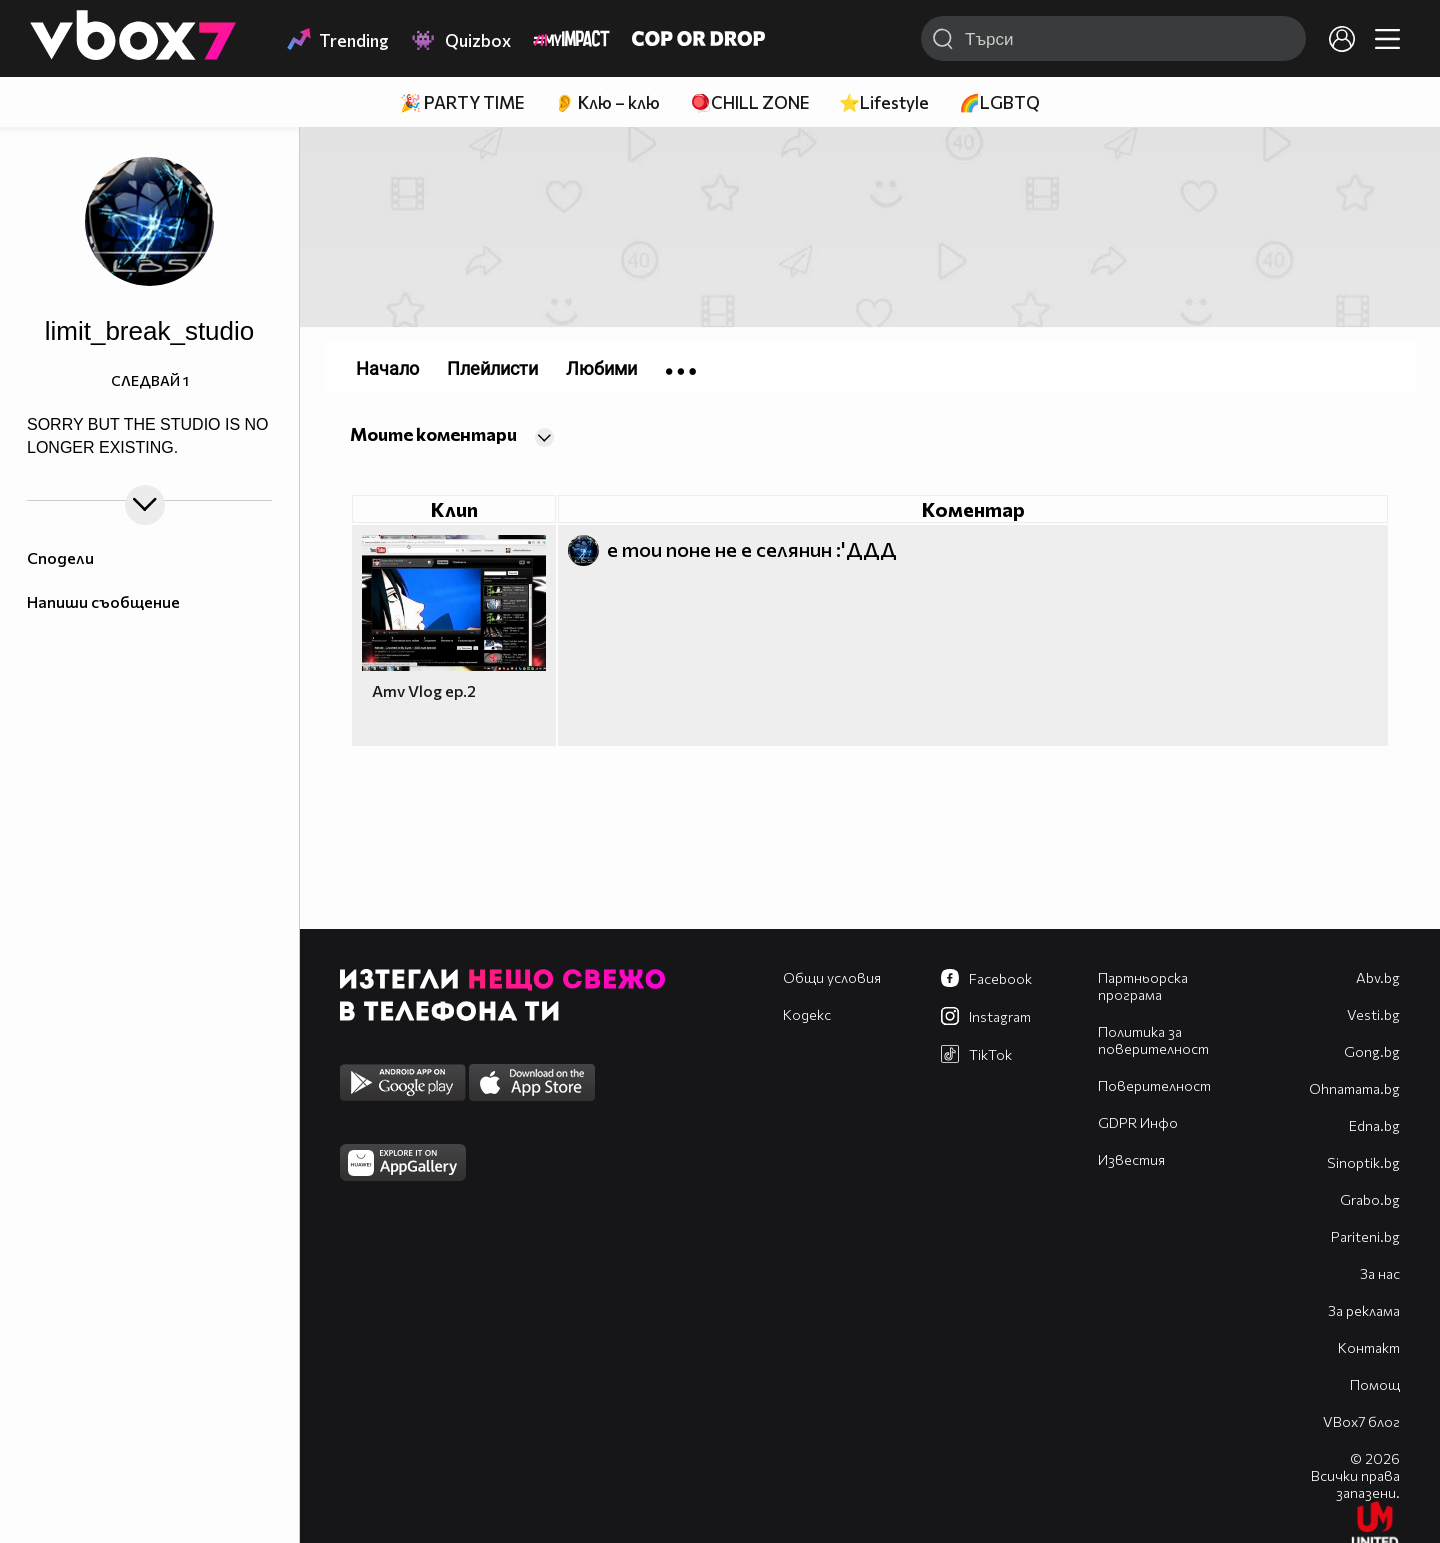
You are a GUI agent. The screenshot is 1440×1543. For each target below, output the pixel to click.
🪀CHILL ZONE (749, 102)
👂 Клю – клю (607, 102)
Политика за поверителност (1153, 1040)
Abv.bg (1378, 977)
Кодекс (807, 1014)
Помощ (1375, 1384)
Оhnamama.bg (1354, 1088)
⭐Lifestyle (884, 102)
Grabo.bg (1370, 1199)
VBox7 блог (1361, 1421)
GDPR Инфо (1138, 1122)
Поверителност (1154, 1085)
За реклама (1364, 1310)
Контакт (1369, 1347)
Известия (1131, 1159)
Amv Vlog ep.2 (424, 690)
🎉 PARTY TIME (462, 102)
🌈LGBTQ (999, 102)
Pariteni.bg (1365, 1236)
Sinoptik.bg (1363, 1162)
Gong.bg (1372, 1051)
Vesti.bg (1373, 1014)
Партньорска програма (1143, 986)
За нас (1380, 1273)
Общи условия (832, 977)
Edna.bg (1374, 1125)
